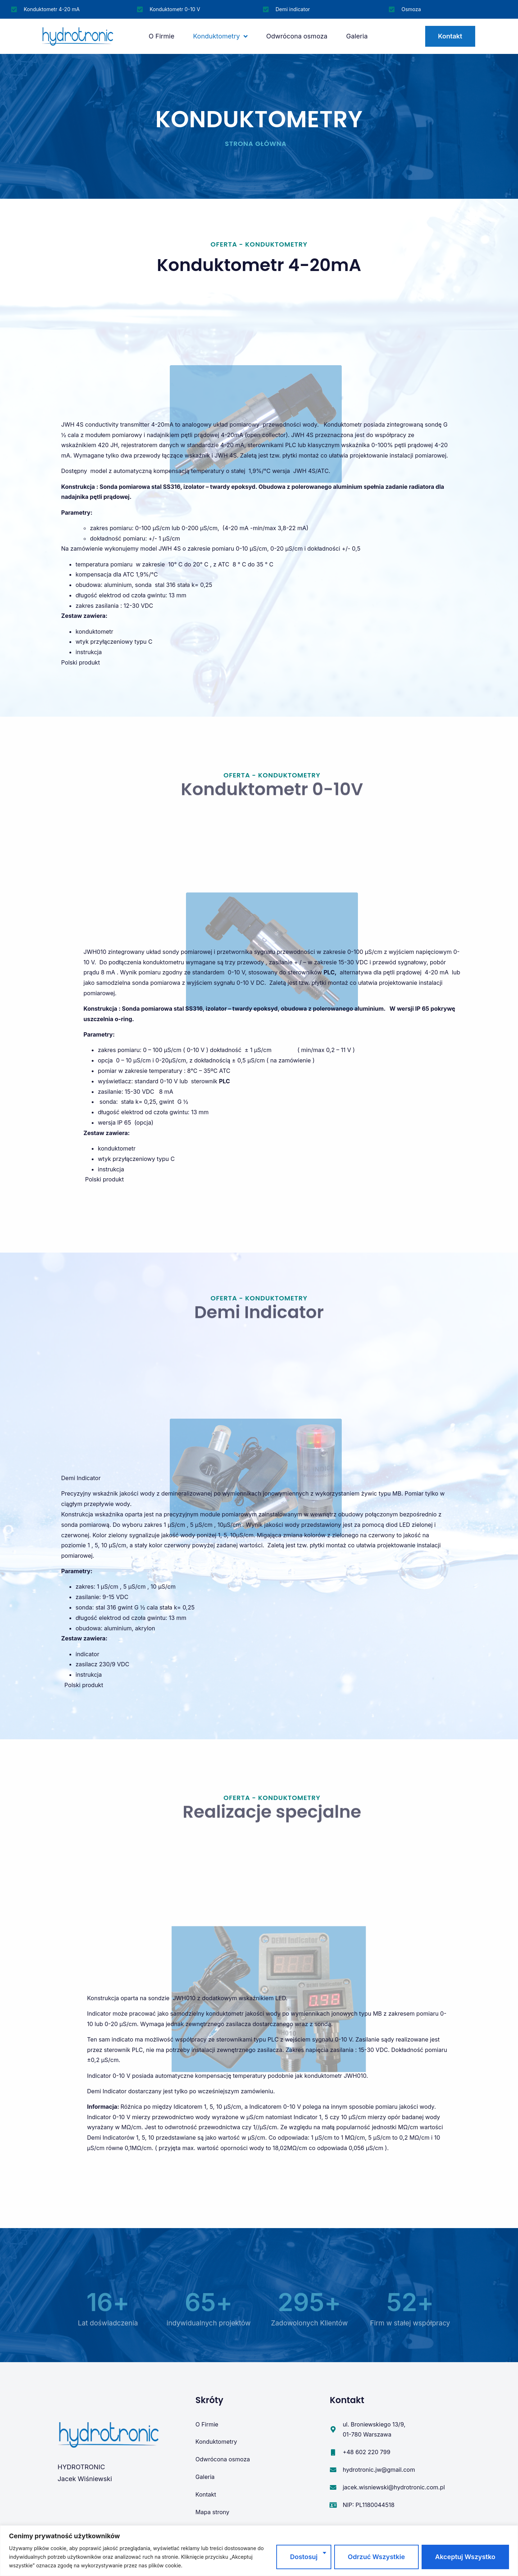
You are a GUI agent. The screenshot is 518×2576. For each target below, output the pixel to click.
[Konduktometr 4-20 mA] (14, 9)
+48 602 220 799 (366, 2452)
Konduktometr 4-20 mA (51, 9)
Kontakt (205, 2494)
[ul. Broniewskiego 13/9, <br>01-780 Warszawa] (333, 2429)
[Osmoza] (391, 9)
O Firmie (161, 36)
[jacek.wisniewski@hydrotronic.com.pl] (333, 2487)
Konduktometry (220, 36)
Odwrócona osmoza (296, 36)
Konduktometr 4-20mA (259, 265)
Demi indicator (293, 9)
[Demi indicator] (266, 9)
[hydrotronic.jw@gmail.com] (333, 2469)
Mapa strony (212, 2512)
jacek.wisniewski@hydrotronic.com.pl (394, 2487)
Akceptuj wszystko (465, 2557)
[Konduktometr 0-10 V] (140, 9)
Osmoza (411, 9)
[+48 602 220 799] (333, 2452)
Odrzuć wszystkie (376, 2557)
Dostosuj (304, 2557)
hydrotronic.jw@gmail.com (379, 2469)
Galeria (357, 36)
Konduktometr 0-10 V (175, 9)
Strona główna (255, 143)
